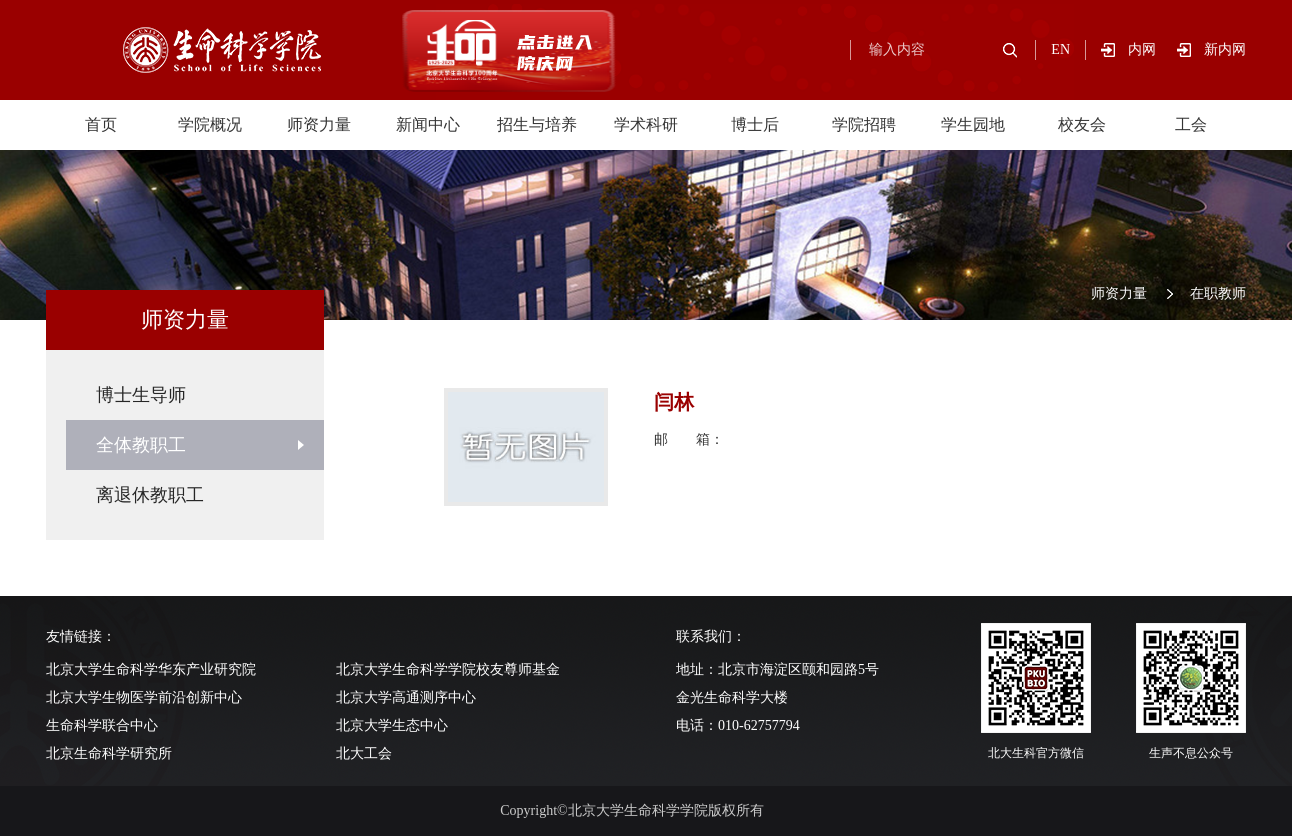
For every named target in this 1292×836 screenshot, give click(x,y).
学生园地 (973, 124)
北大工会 (364, 753)
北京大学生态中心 (392, 725)
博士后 (755, 124)
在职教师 (1218, 293)
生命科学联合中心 (102, 725)
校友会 (1082, 124)
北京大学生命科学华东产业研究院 (151, 669)
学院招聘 (864, 124)
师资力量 (319, 124)
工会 (1191, 124)
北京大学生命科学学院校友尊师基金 (448, 669)
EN (1060, 49)
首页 (101, 124)
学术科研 (646, 124)
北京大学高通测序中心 (406, 697)
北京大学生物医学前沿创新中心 (144, 697)
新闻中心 (428, 124)
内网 (1152, 49)
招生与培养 (537, 124)
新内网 (1225, 49)
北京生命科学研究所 (109, 753)
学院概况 (210, 124)
